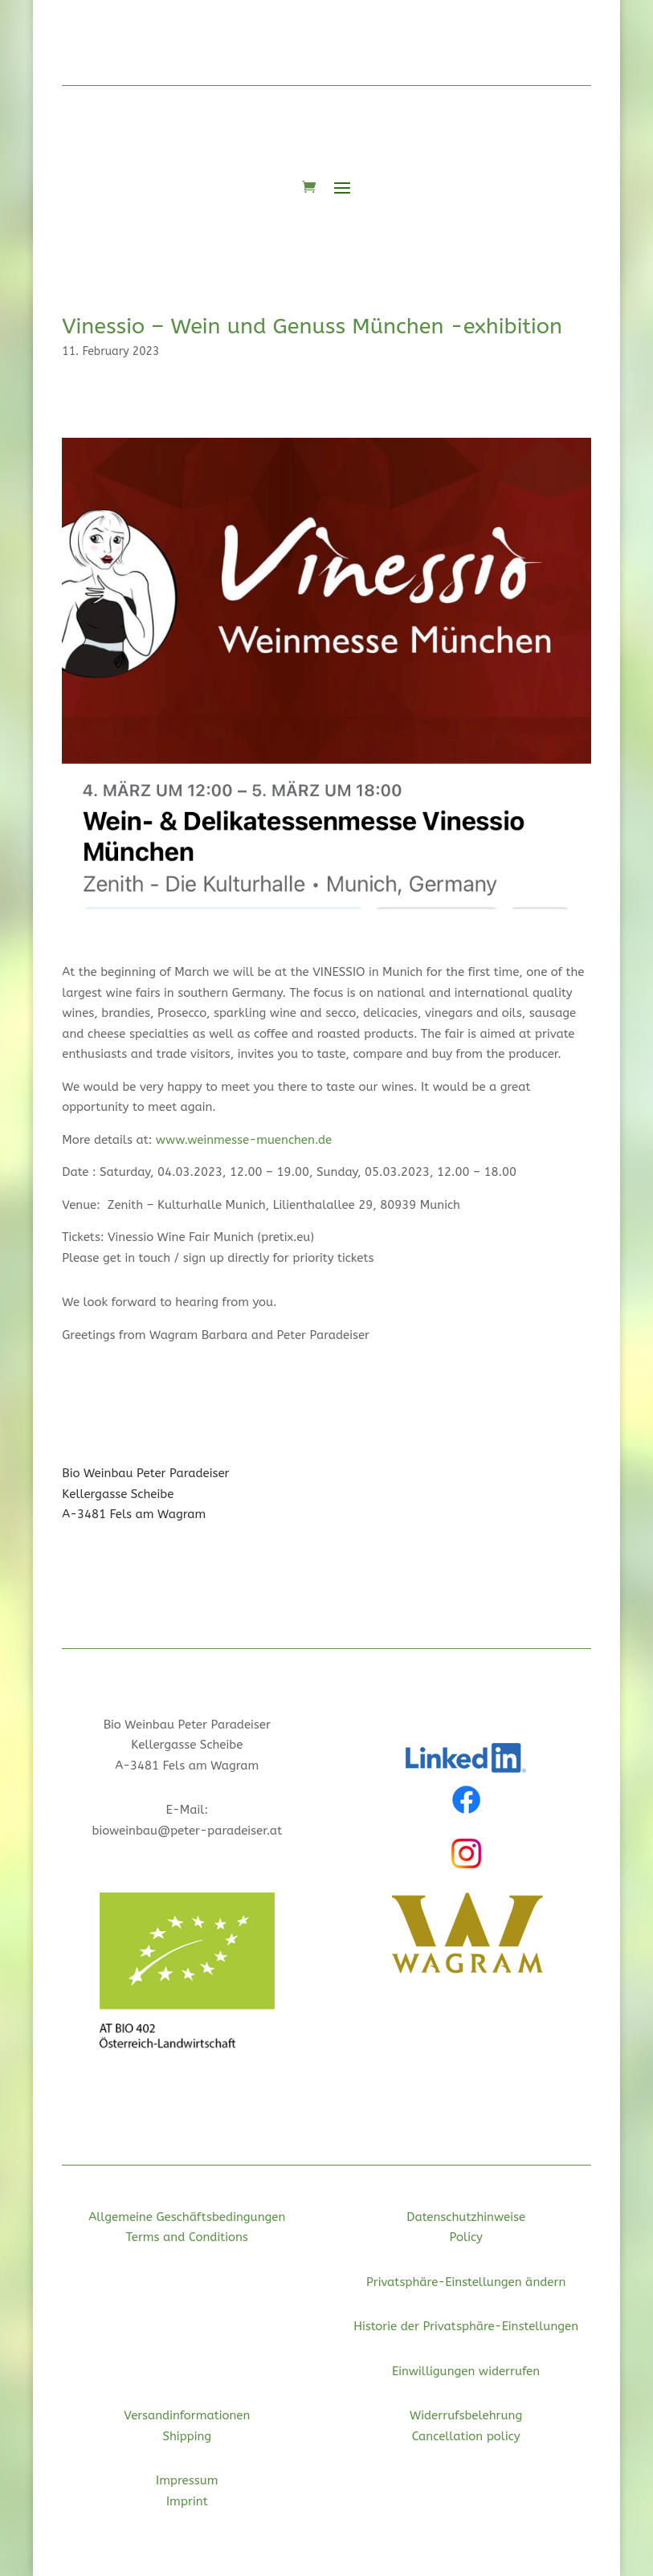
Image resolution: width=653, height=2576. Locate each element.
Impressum (187, 2480)
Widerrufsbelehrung (466, 2415)
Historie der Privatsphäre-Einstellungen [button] (465, 2326)
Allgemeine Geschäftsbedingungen (186, 2217)
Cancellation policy (466, 2436)
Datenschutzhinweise (465, 2217)
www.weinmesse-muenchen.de (244, 1140)
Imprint (187, 2501)
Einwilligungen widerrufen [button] (466, 2371)
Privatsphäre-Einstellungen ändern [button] (465, 2282)
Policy (465, 2237)
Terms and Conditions (187, 2237)
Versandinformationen (187, 2415)
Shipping (186, 2436)
